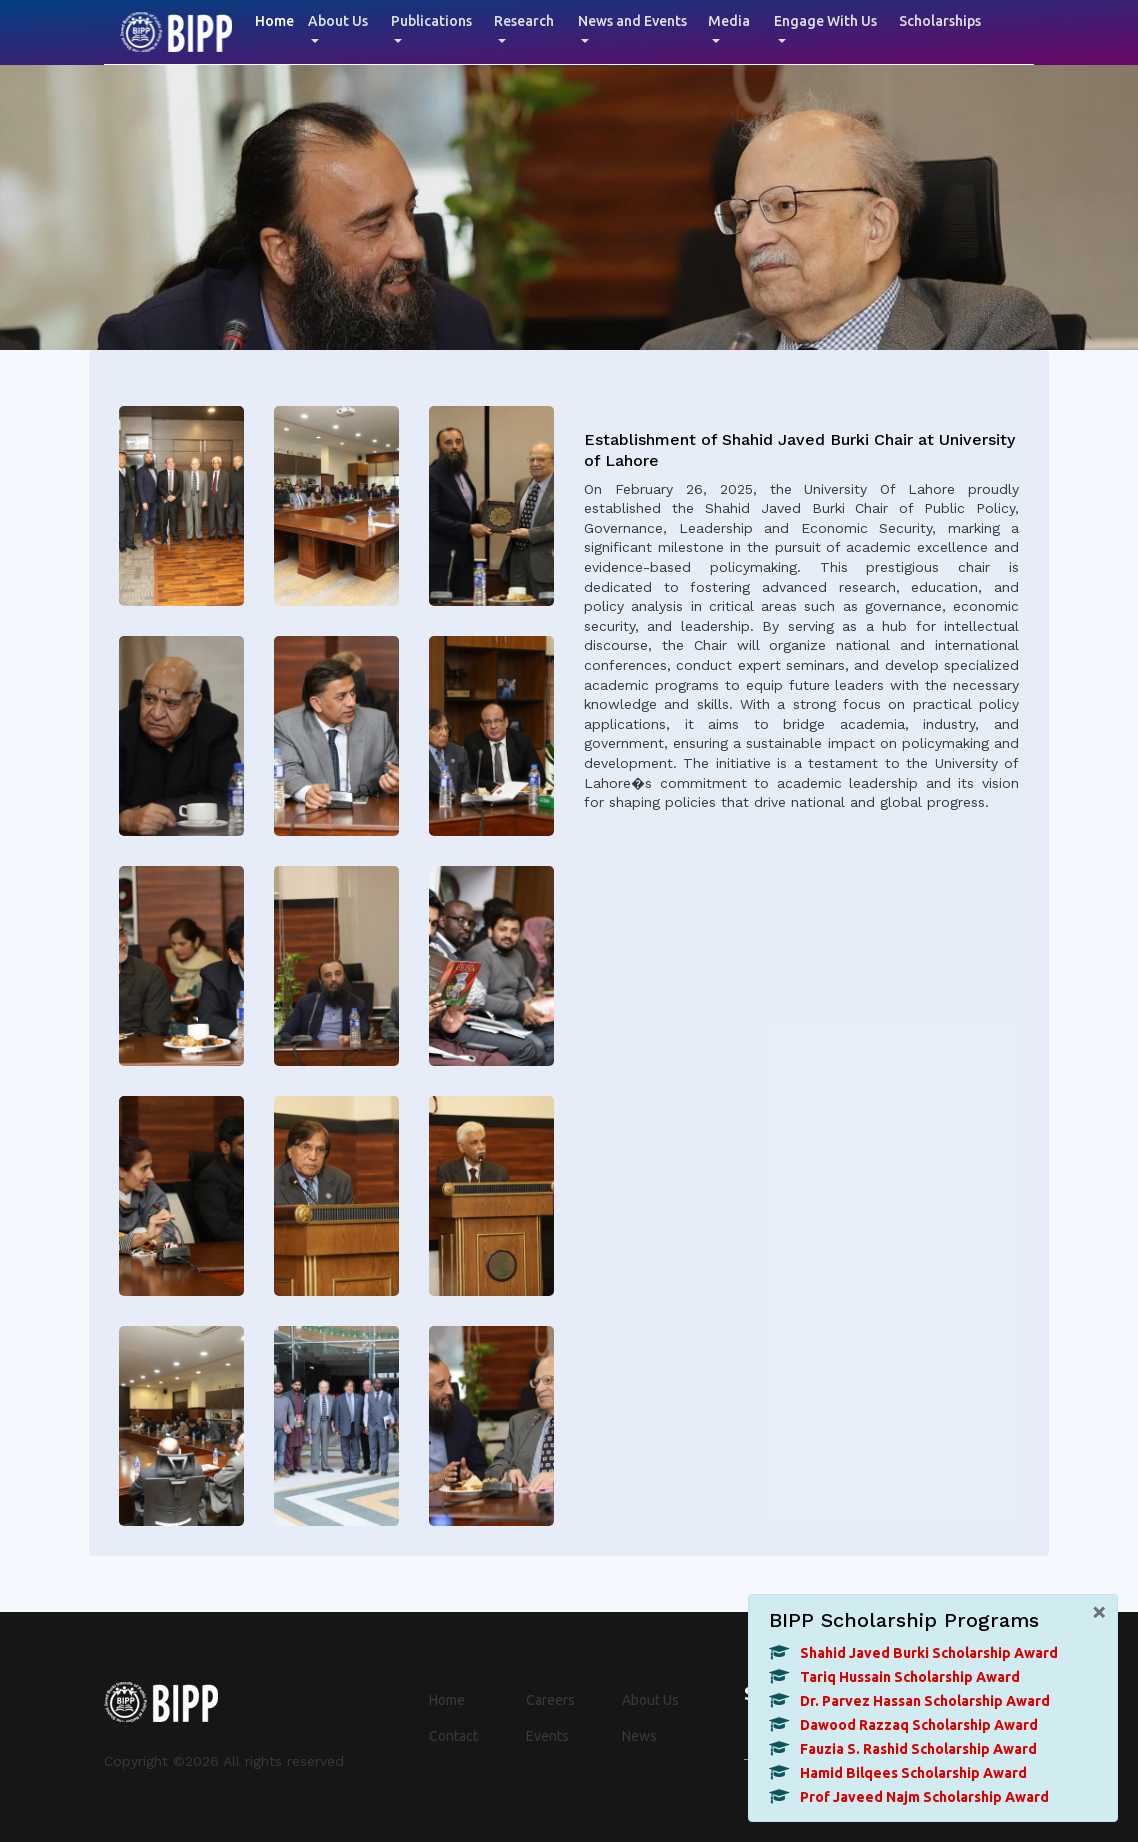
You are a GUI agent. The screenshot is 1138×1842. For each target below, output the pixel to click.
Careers (550, 1700)
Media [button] (729, 21)
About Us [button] (338, 21)
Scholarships (940, 21)
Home (278, 19)
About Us (650, 1700)
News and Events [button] (632, 21)
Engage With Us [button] (825, 21)
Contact (453, 1736)
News (639, 1736)
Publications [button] (431, 21)
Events (547, 1736)
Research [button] (524, 21)
